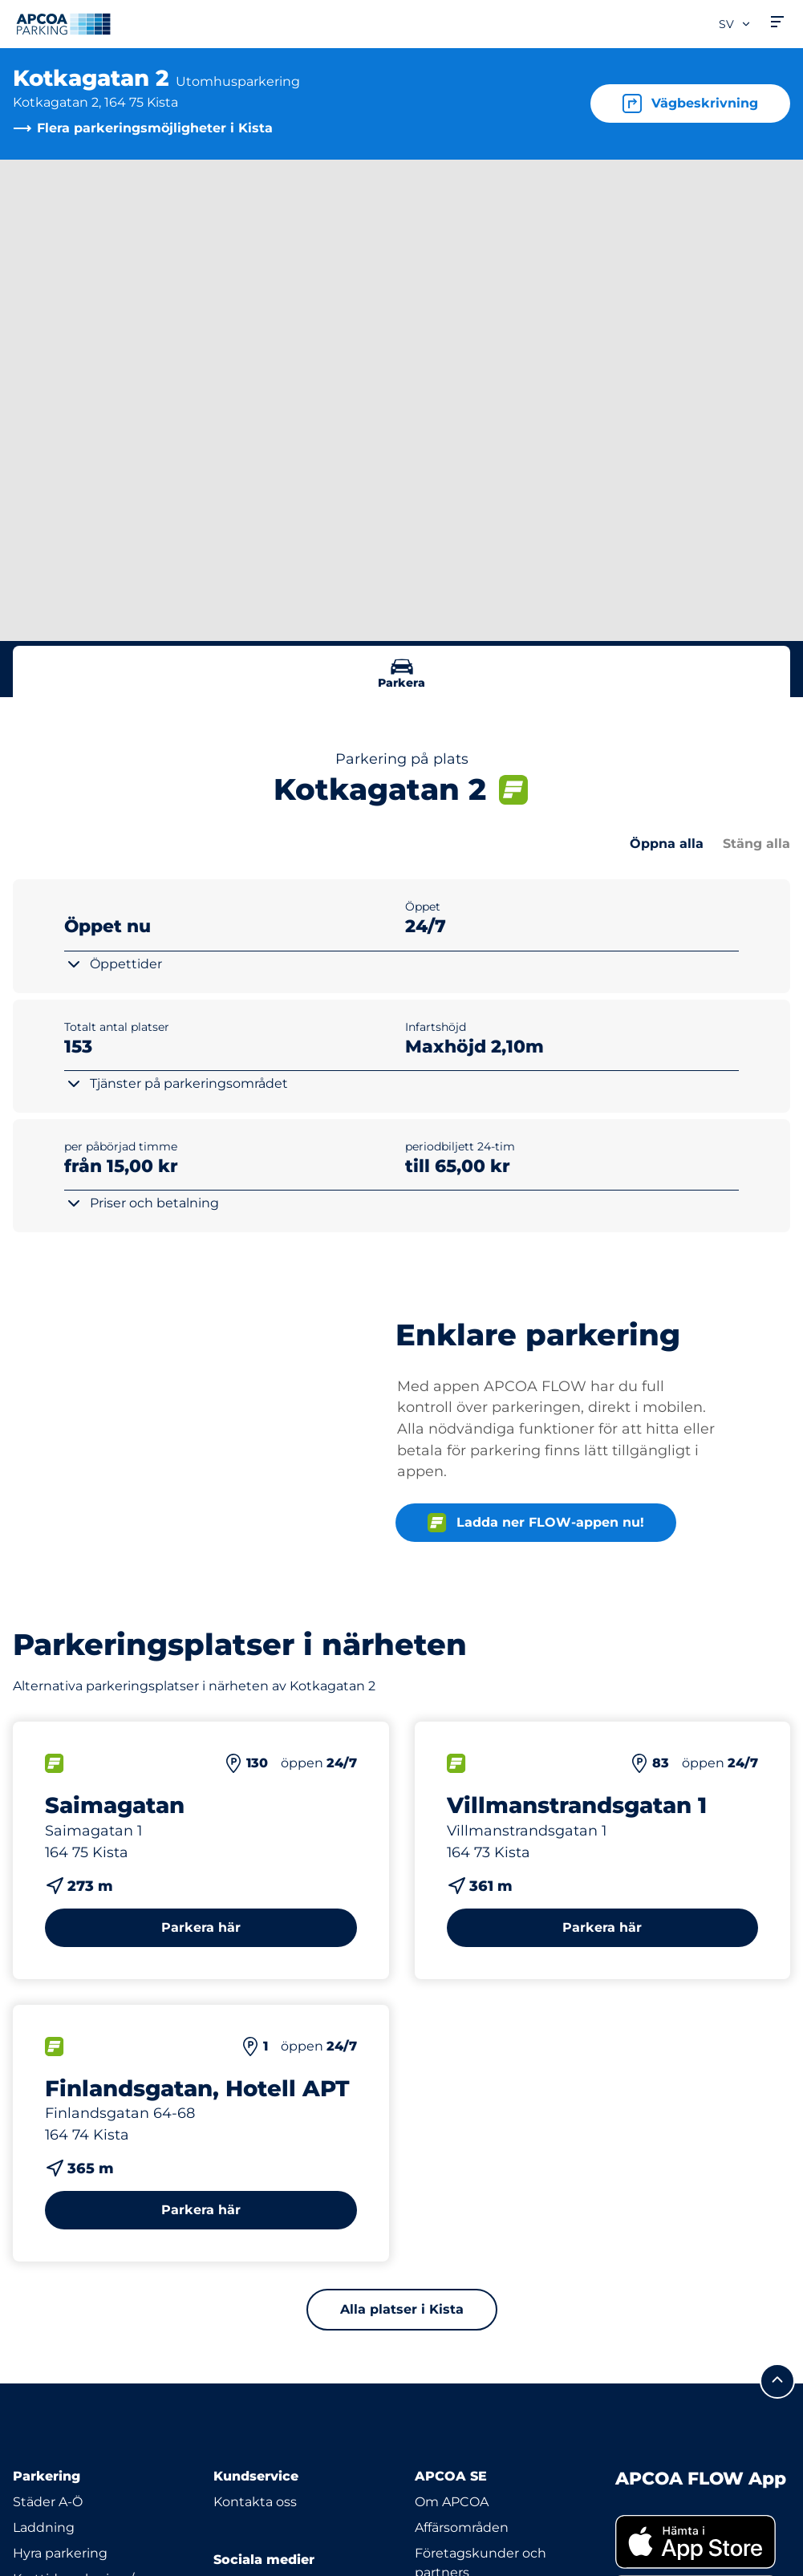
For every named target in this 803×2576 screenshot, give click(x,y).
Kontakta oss (255, 2501)
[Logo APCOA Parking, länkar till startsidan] (63, 24)
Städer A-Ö (48, 2501)
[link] (702, 2542)
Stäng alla (756, 843)
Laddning (44, 2527)
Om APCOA (452, 2501)
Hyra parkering (60, 2553)
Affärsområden (462, 2527)
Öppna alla (667, 843)
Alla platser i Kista (402, 2309)
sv (735, 24)
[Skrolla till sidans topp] (777, 2381)
